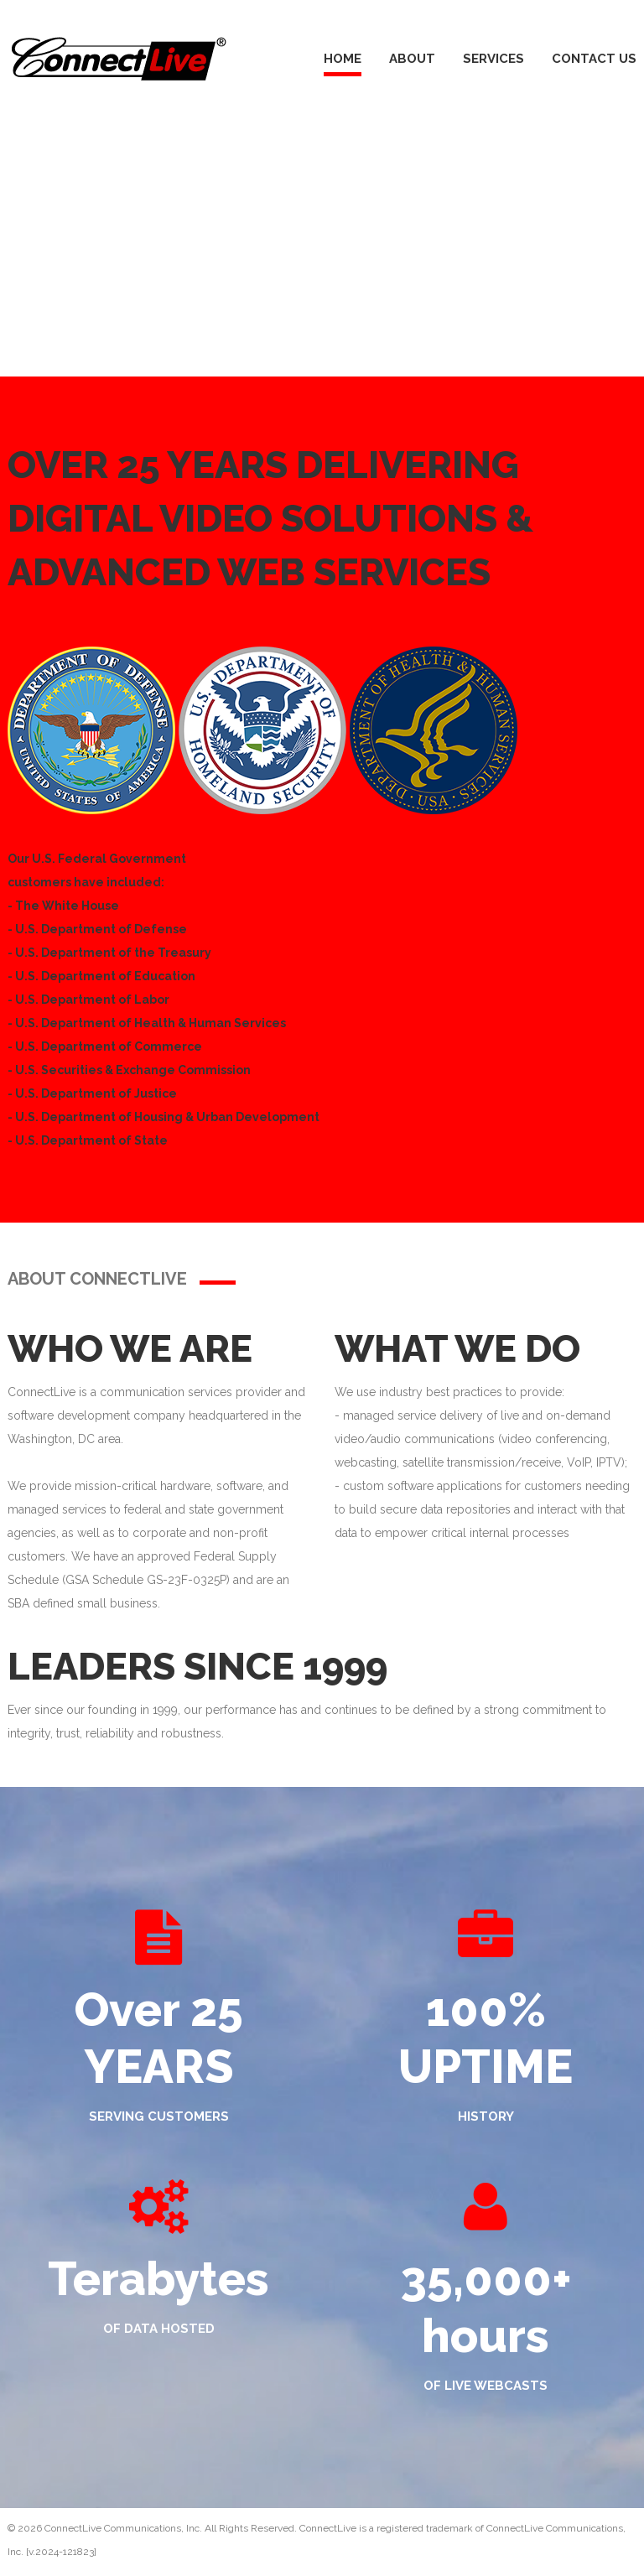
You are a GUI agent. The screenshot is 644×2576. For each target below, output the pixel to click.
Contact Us (594, 59)
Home (342, 59)
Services (493, 59)
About (412, 59)
